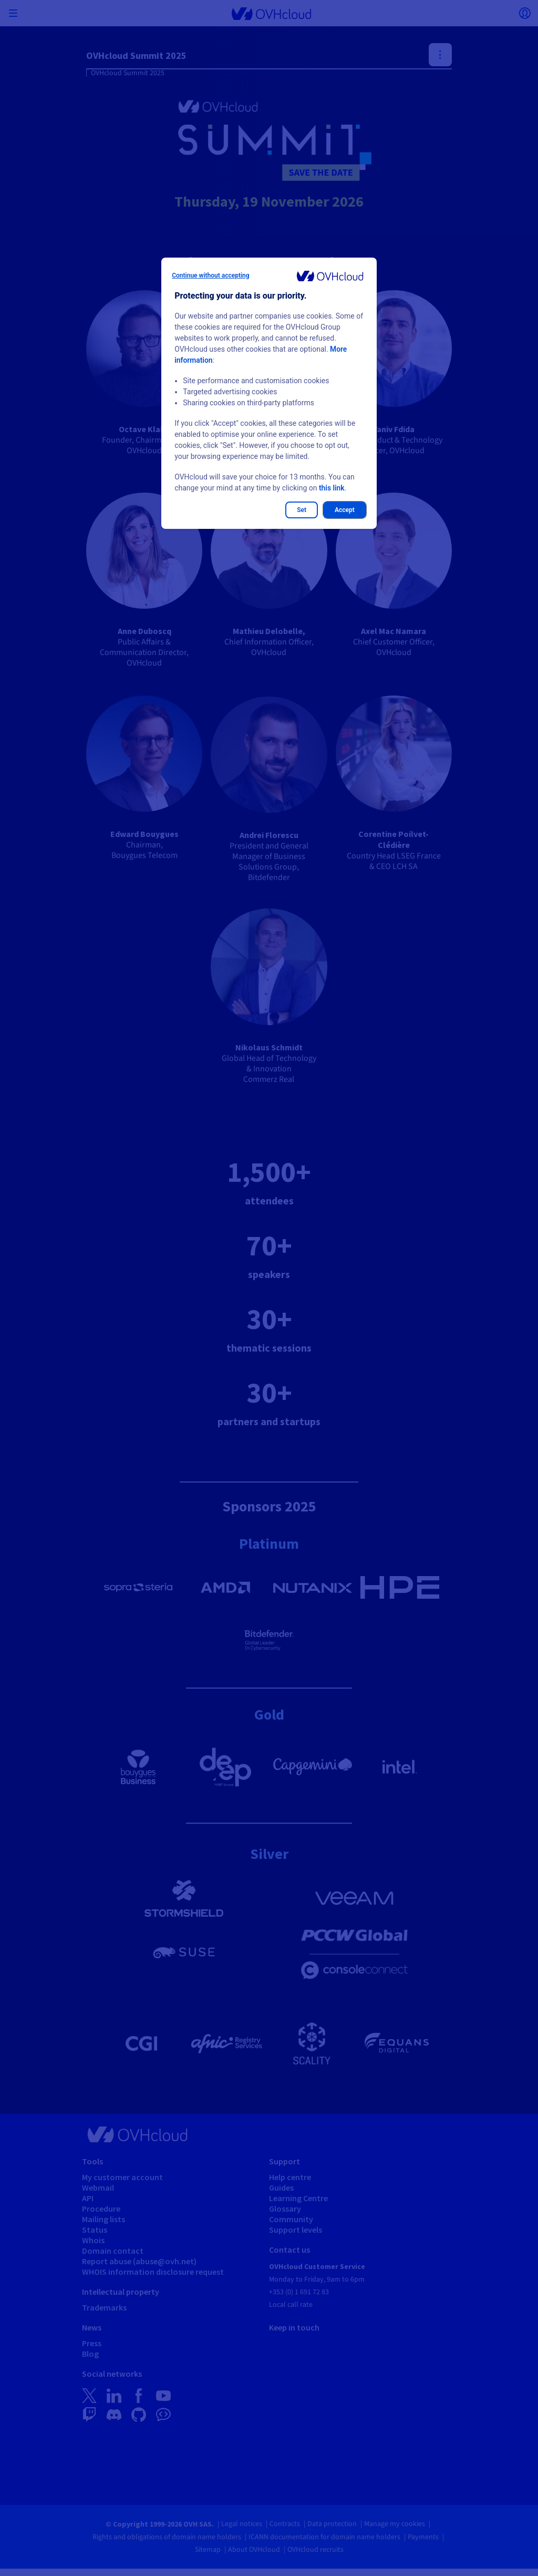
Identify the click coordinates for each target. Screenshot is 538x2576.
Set (301, 510)
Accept (345, 510)
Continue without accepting (210, 275)
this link (332, 488)
